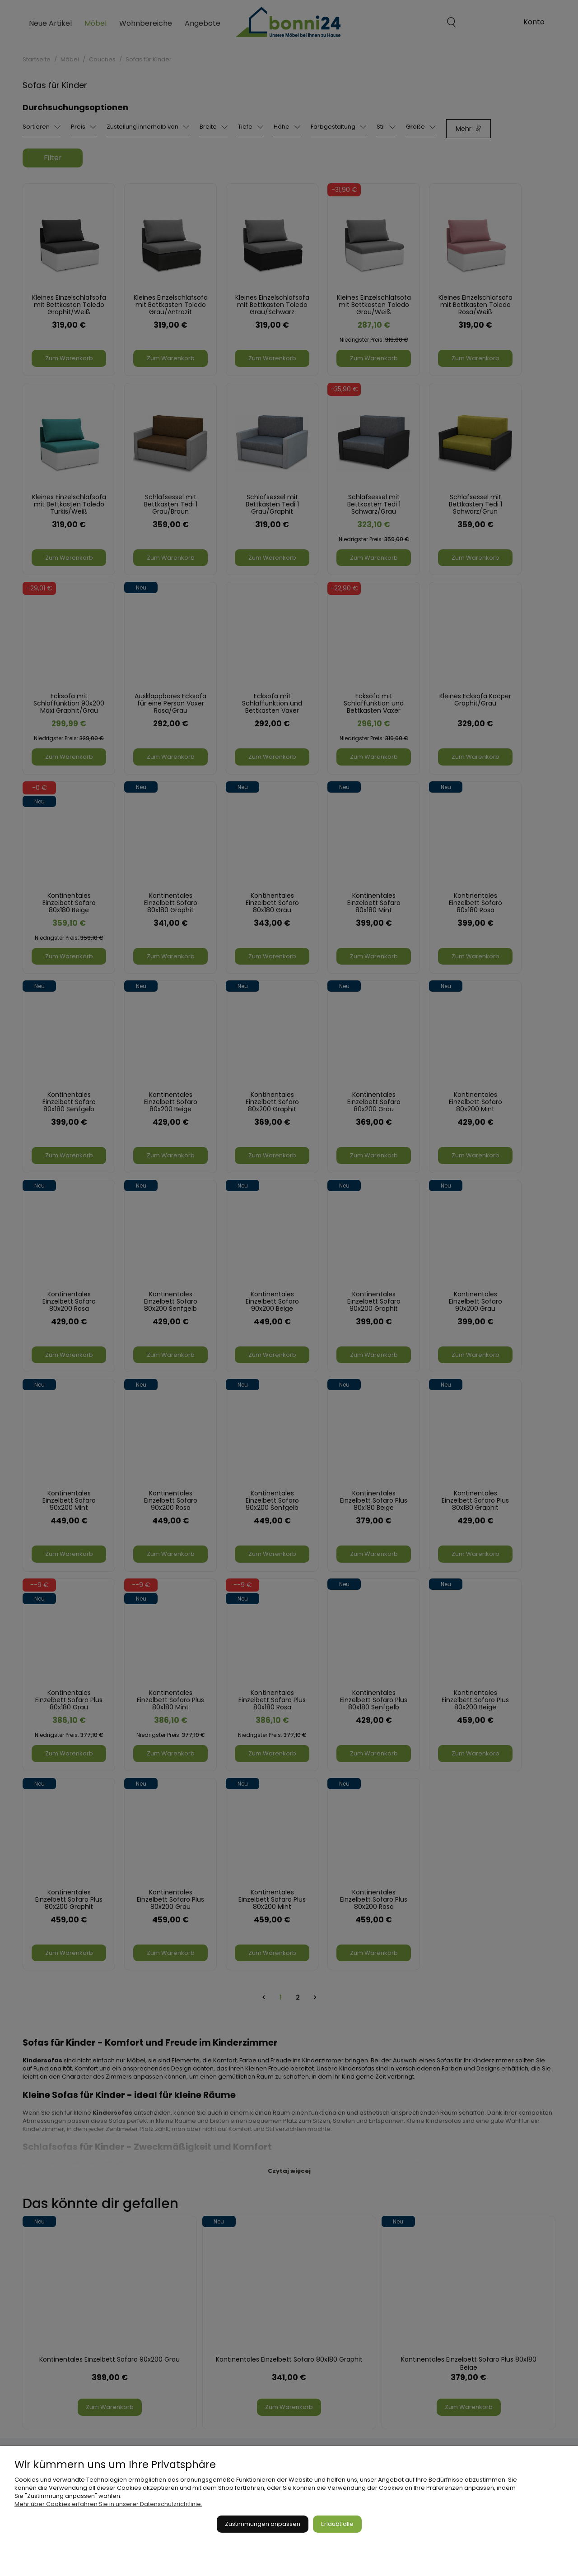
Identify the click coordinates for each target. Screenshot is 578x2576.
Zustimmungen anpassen (262, 2524)
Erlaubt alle (337, 2524)
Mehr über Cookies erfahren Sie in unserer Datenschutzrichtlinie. (108, 2504)
